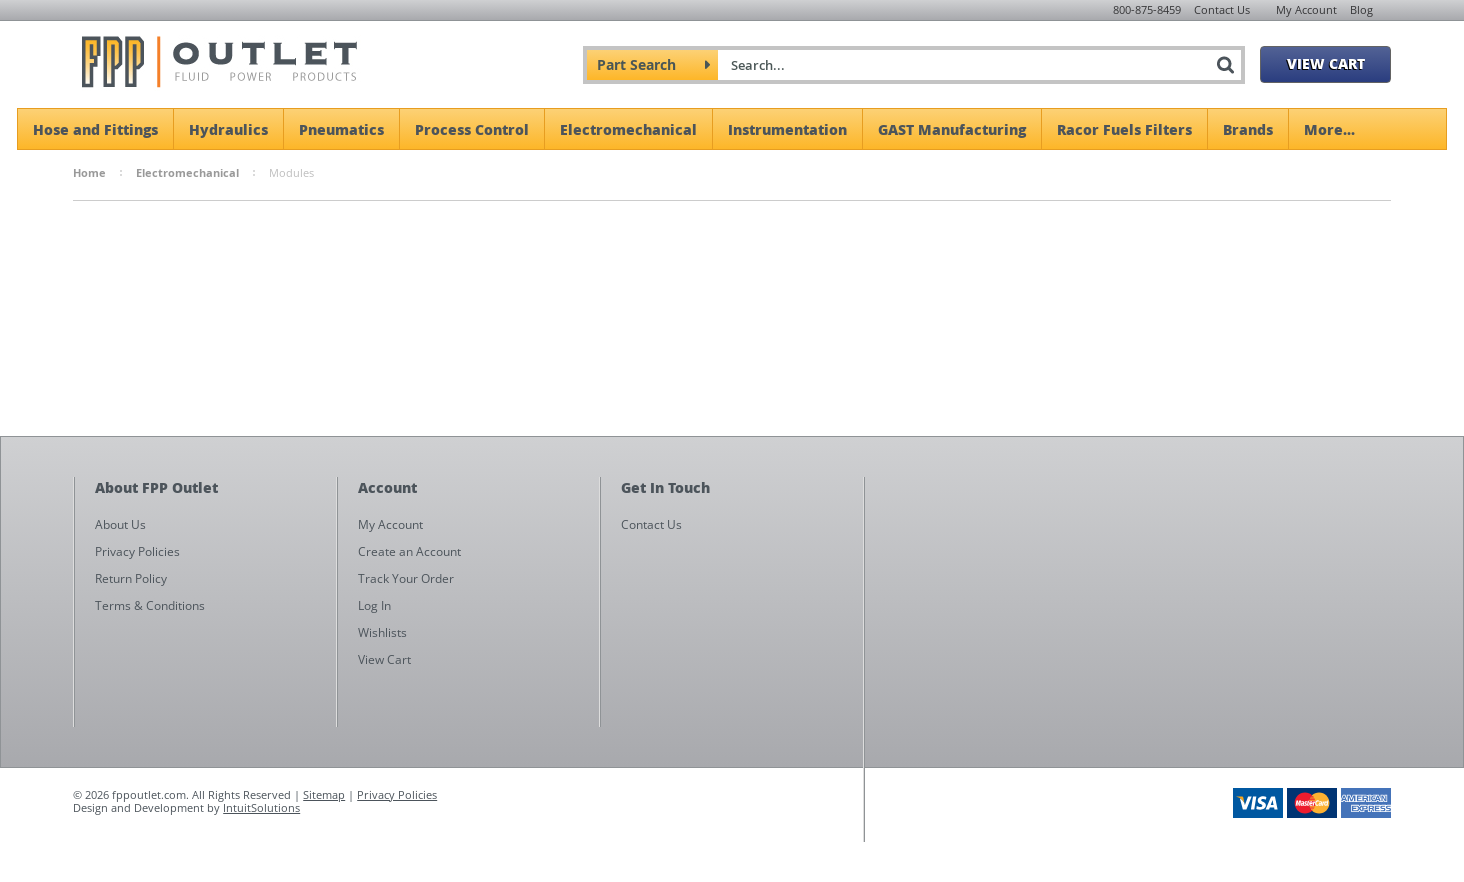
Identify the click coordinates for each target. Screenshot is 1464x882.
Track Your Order (406, 578)
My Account (1306, 9)
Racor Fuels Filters (1124, 129)
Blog (1361, 9)
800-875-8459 (1147, 9)
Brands (1248, 129)
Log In (374, 605)
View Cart (1326, 63)
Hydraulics (228, 129)
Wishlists (382, 632)
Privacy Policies (397, 794)
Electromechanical (628, 129)
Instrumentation (787, 129)
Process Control (472, 129)
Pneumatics (341, 129)
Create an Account (409, 551)
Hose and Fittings (95, 129)
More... (1329, 129)
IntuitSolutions (261, 807)
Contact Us (1222, 9)
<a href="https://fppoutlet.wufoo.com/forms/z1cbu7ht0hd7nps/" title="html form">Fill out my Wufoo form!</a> (1137, 668)
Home (89, 172)
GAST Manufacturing (952, 129)
